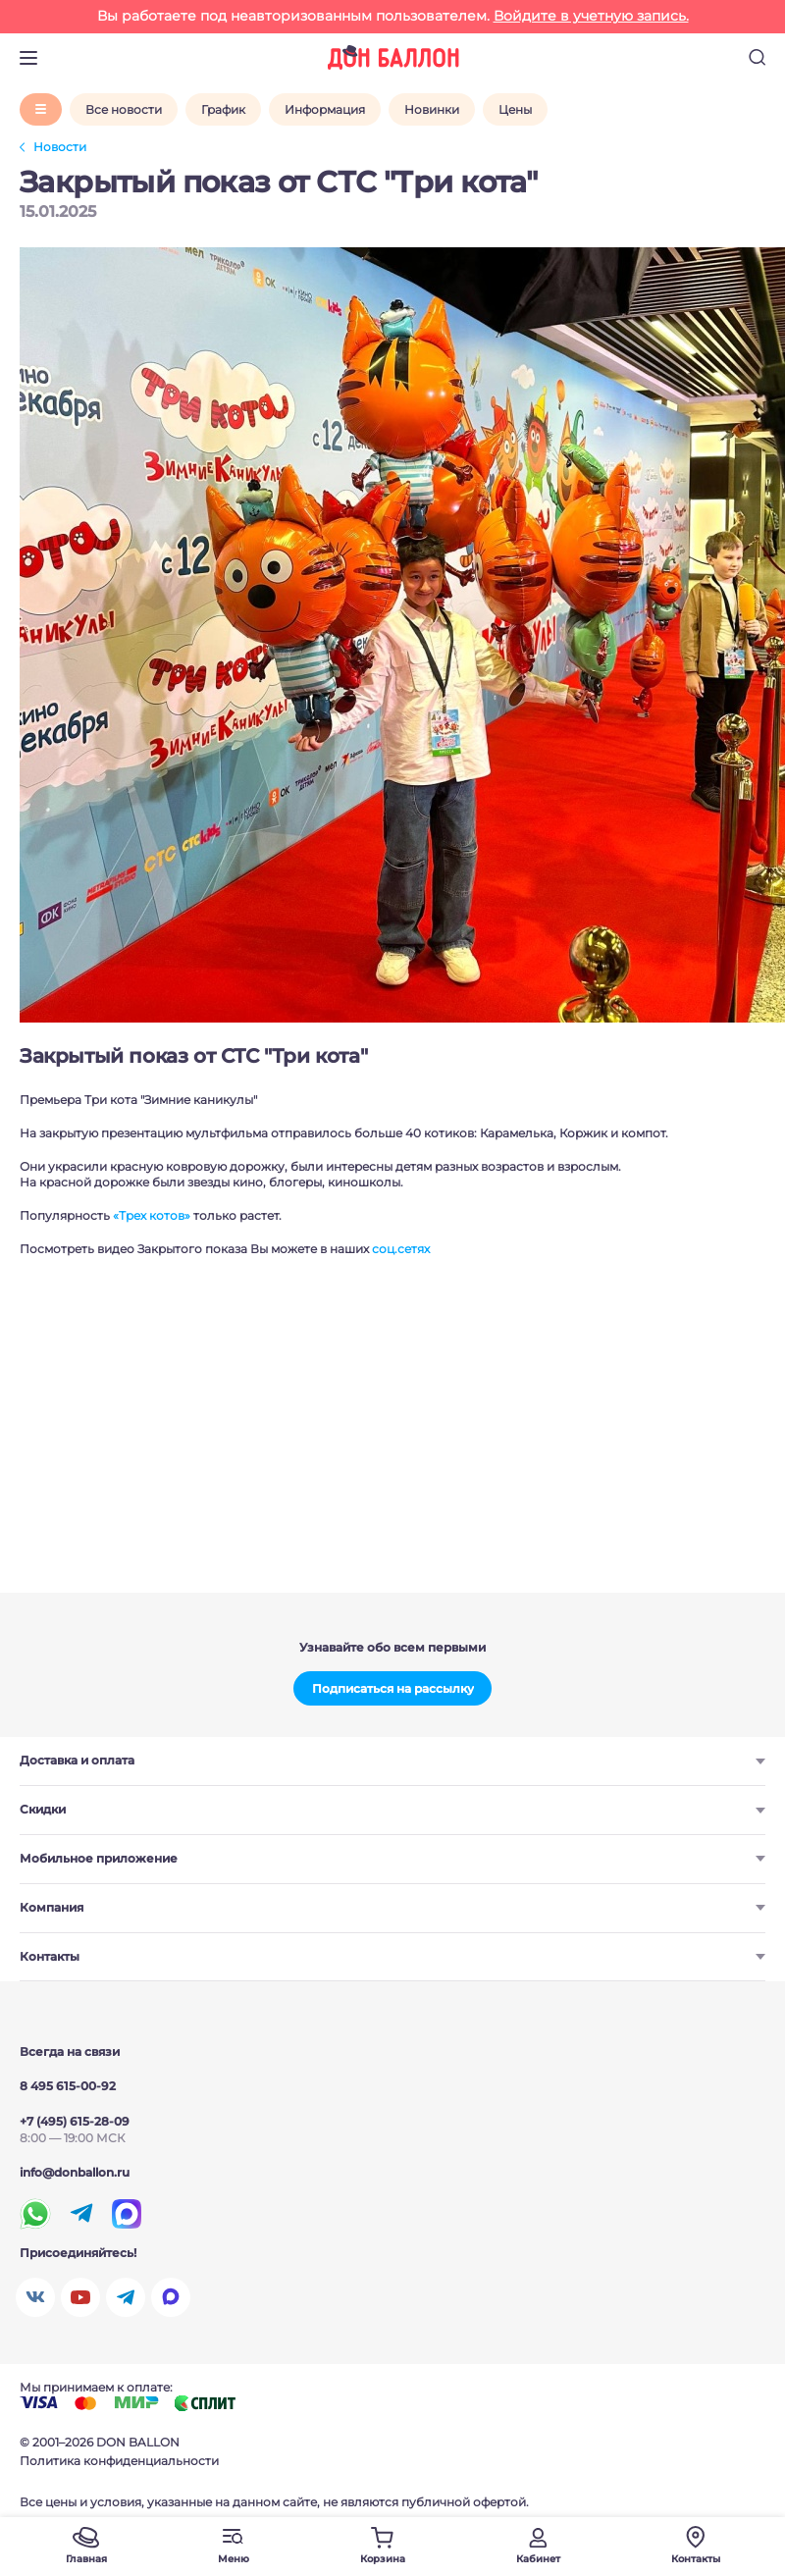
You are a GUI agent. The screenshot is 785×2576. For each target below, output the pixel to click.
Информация (325, 109)
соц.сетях (401, 1248)
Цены (515, 109)
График (223, 109)
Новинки (431, 109)
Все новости (123, 109)
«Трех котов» (151, 1215)
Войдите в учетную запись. (591, 16)
